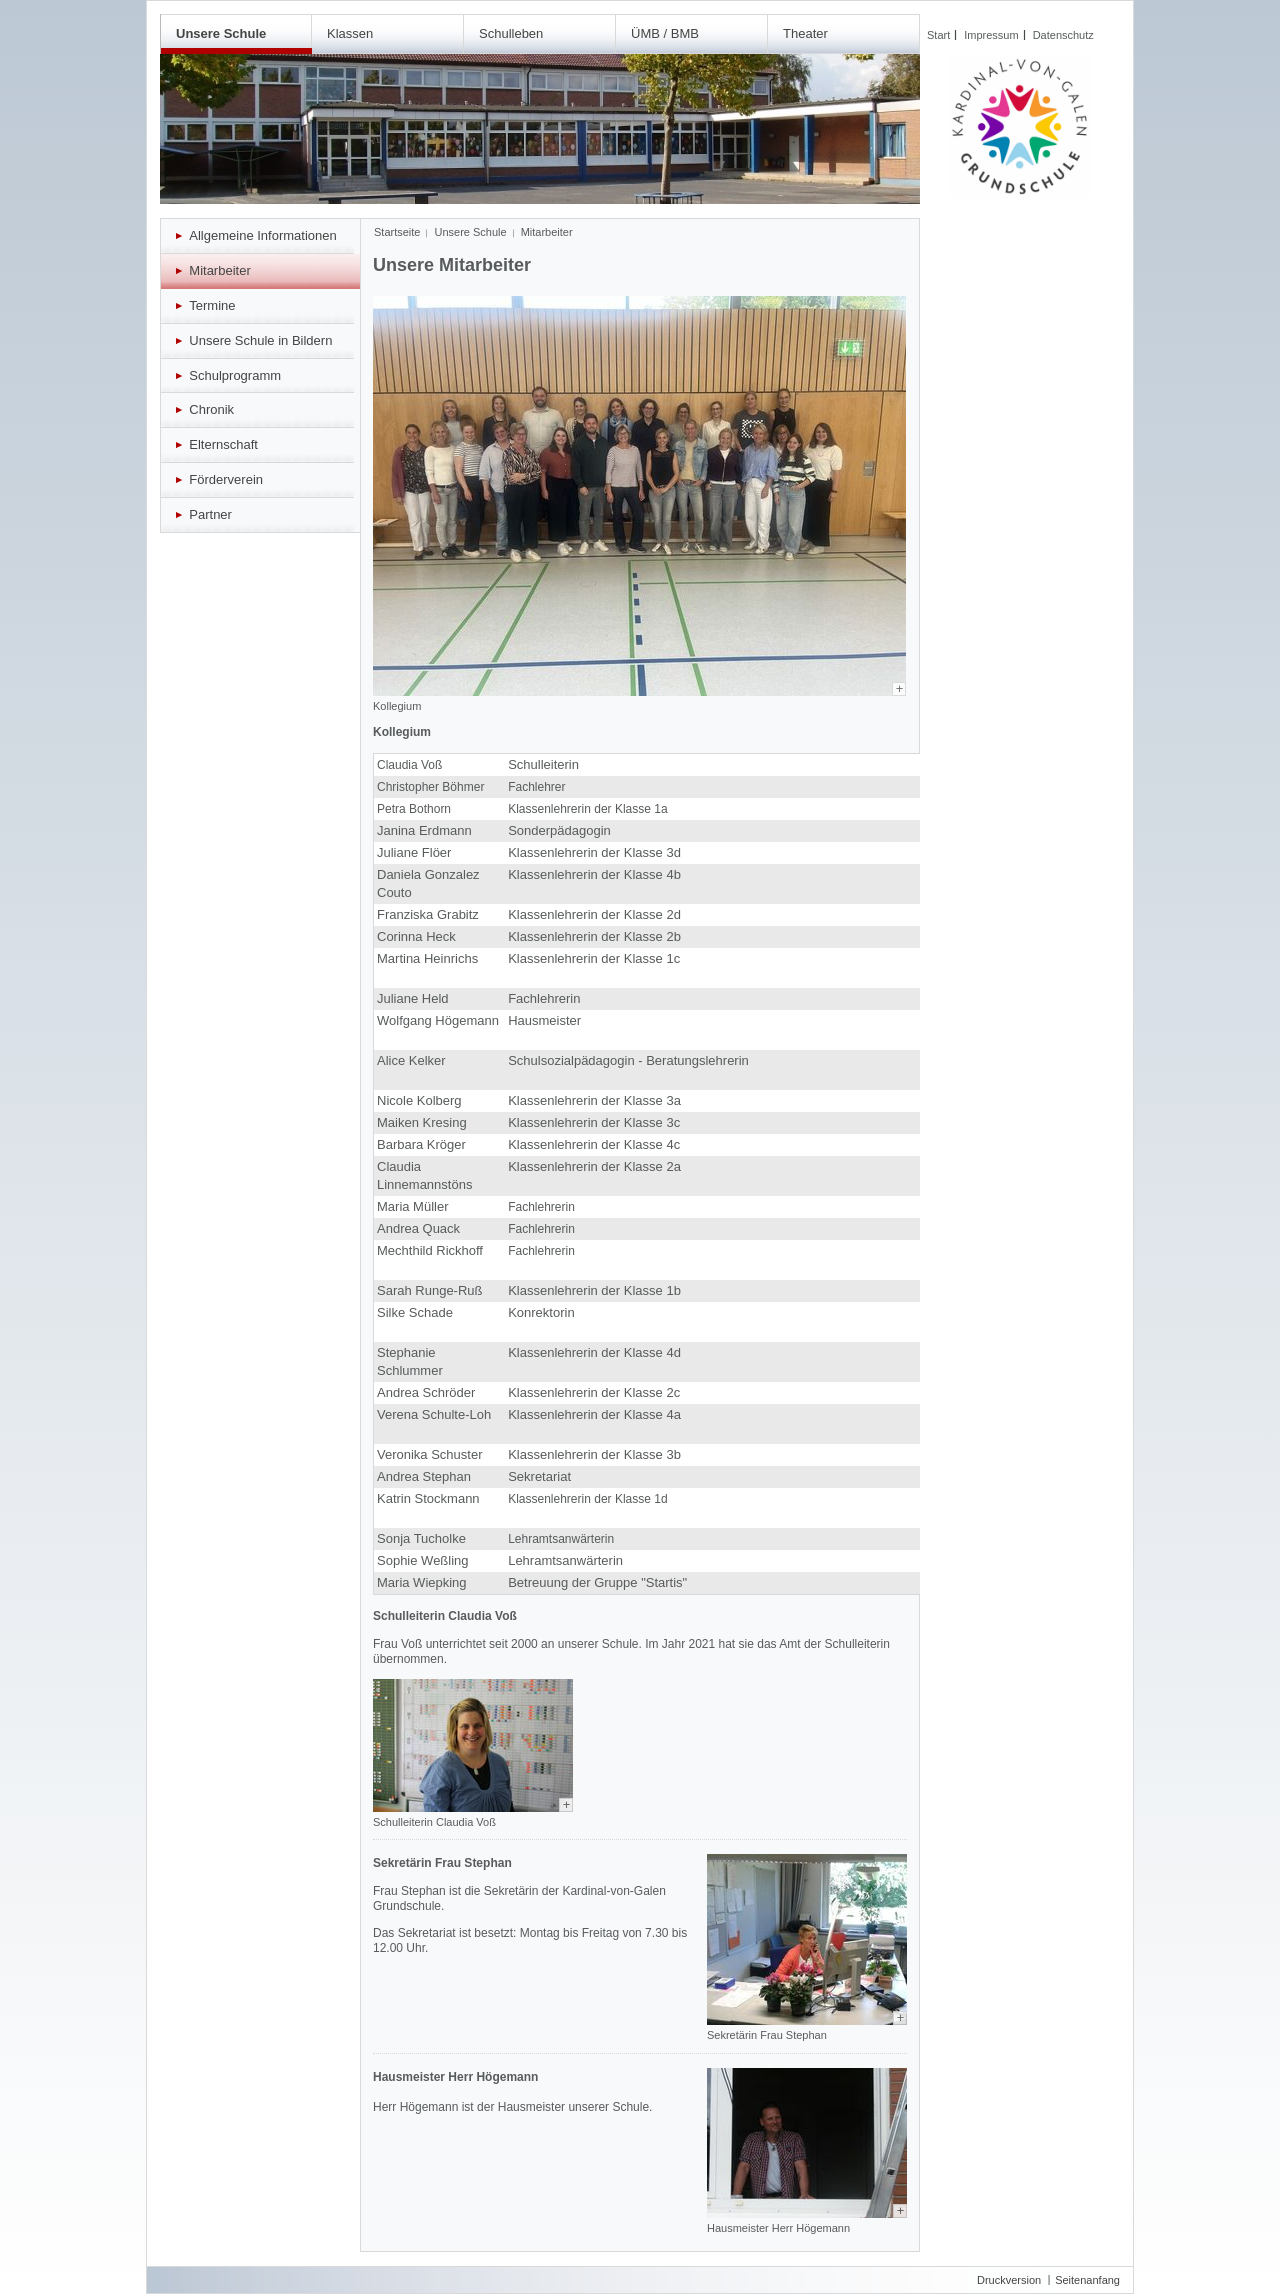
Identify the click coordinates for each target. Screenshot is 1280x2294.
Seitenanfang (1087, 2280)
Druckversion (1009, 2280)
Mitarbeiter (547, 232)
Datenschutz (1063, 35)
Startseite (397, 232)
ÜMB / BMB (665, 33)
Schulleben (511, 33)
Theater (805, 33)
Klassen (350, 33)
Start (938, 35)
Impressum (991, 35)
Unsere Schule (221, 33)
